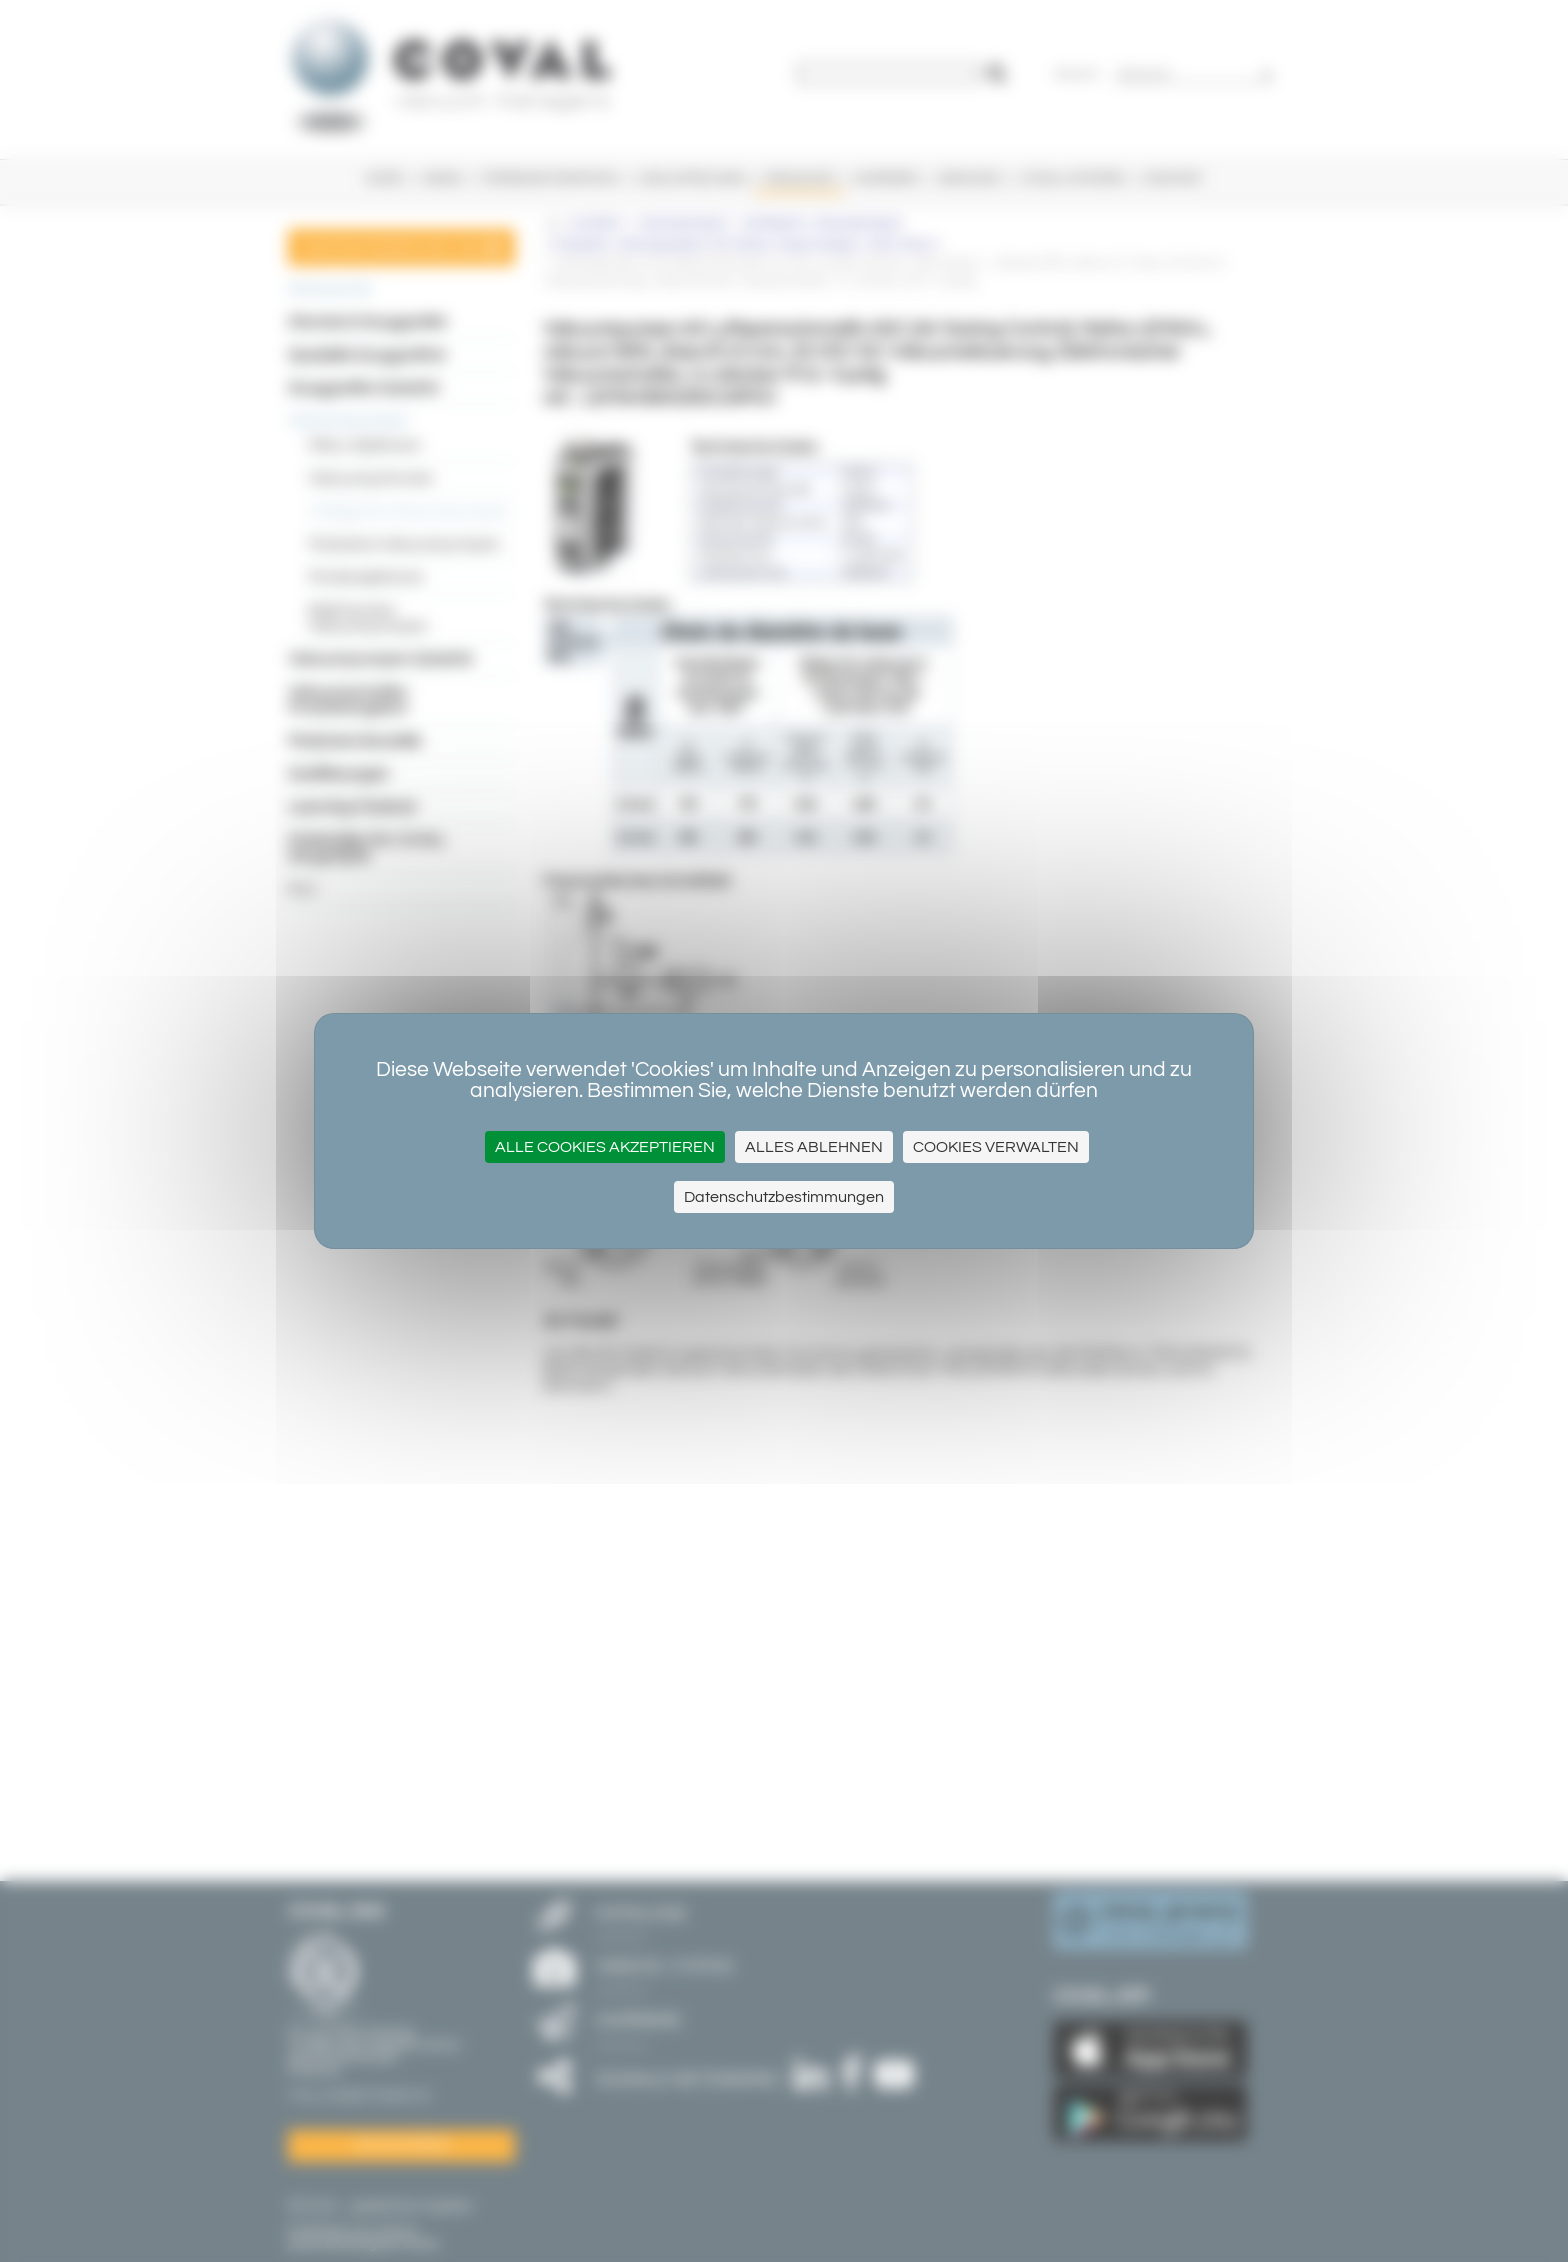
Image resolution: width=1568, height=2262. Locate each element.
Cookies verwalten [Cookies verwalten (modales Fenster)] (996, 1147)
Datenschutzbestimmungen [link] (784, 1197)
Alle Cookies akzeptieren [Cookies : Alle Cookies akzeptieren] (605, 1147)
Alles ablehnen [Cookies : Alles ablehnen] (814, 1147)
